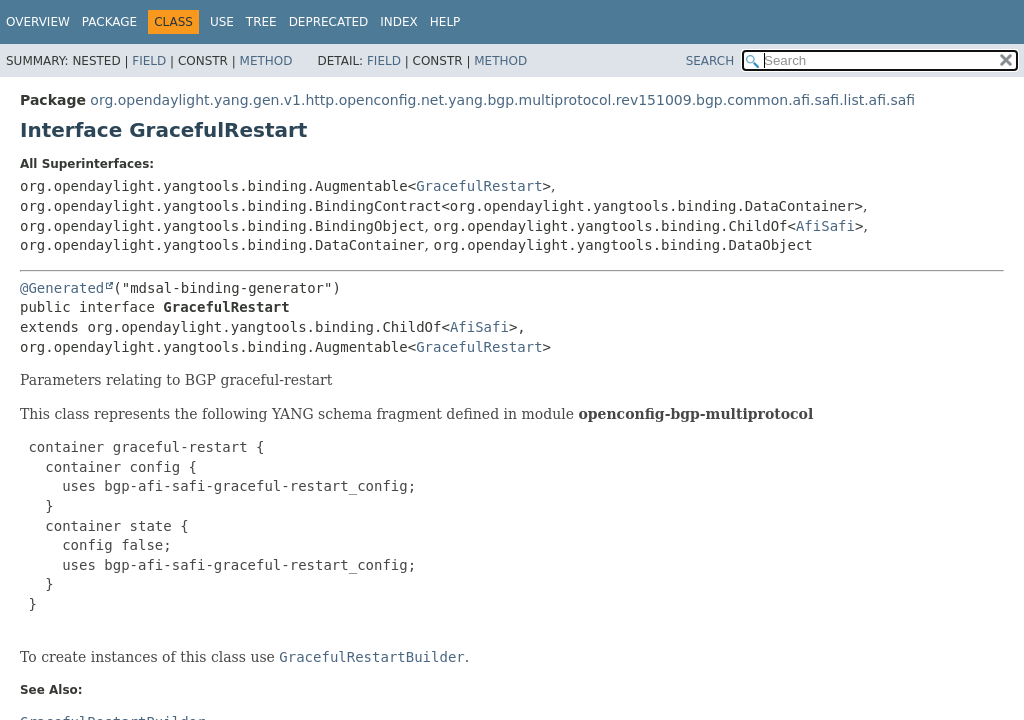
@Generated (62, 288)
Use (222, 22)
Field (149, 61)
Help (445, 22)
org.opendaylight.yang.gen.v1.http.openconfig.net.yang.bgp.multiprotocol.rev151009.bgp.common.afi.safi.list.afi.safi (502, 100)
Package (109, 22)
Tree (261, 22)
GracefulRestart (479, 186)
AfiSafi (825, 226)
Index (399, 22)
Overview (38, 22)
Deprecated (329, 22)
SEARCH (710, 61)
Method (266, 61)
